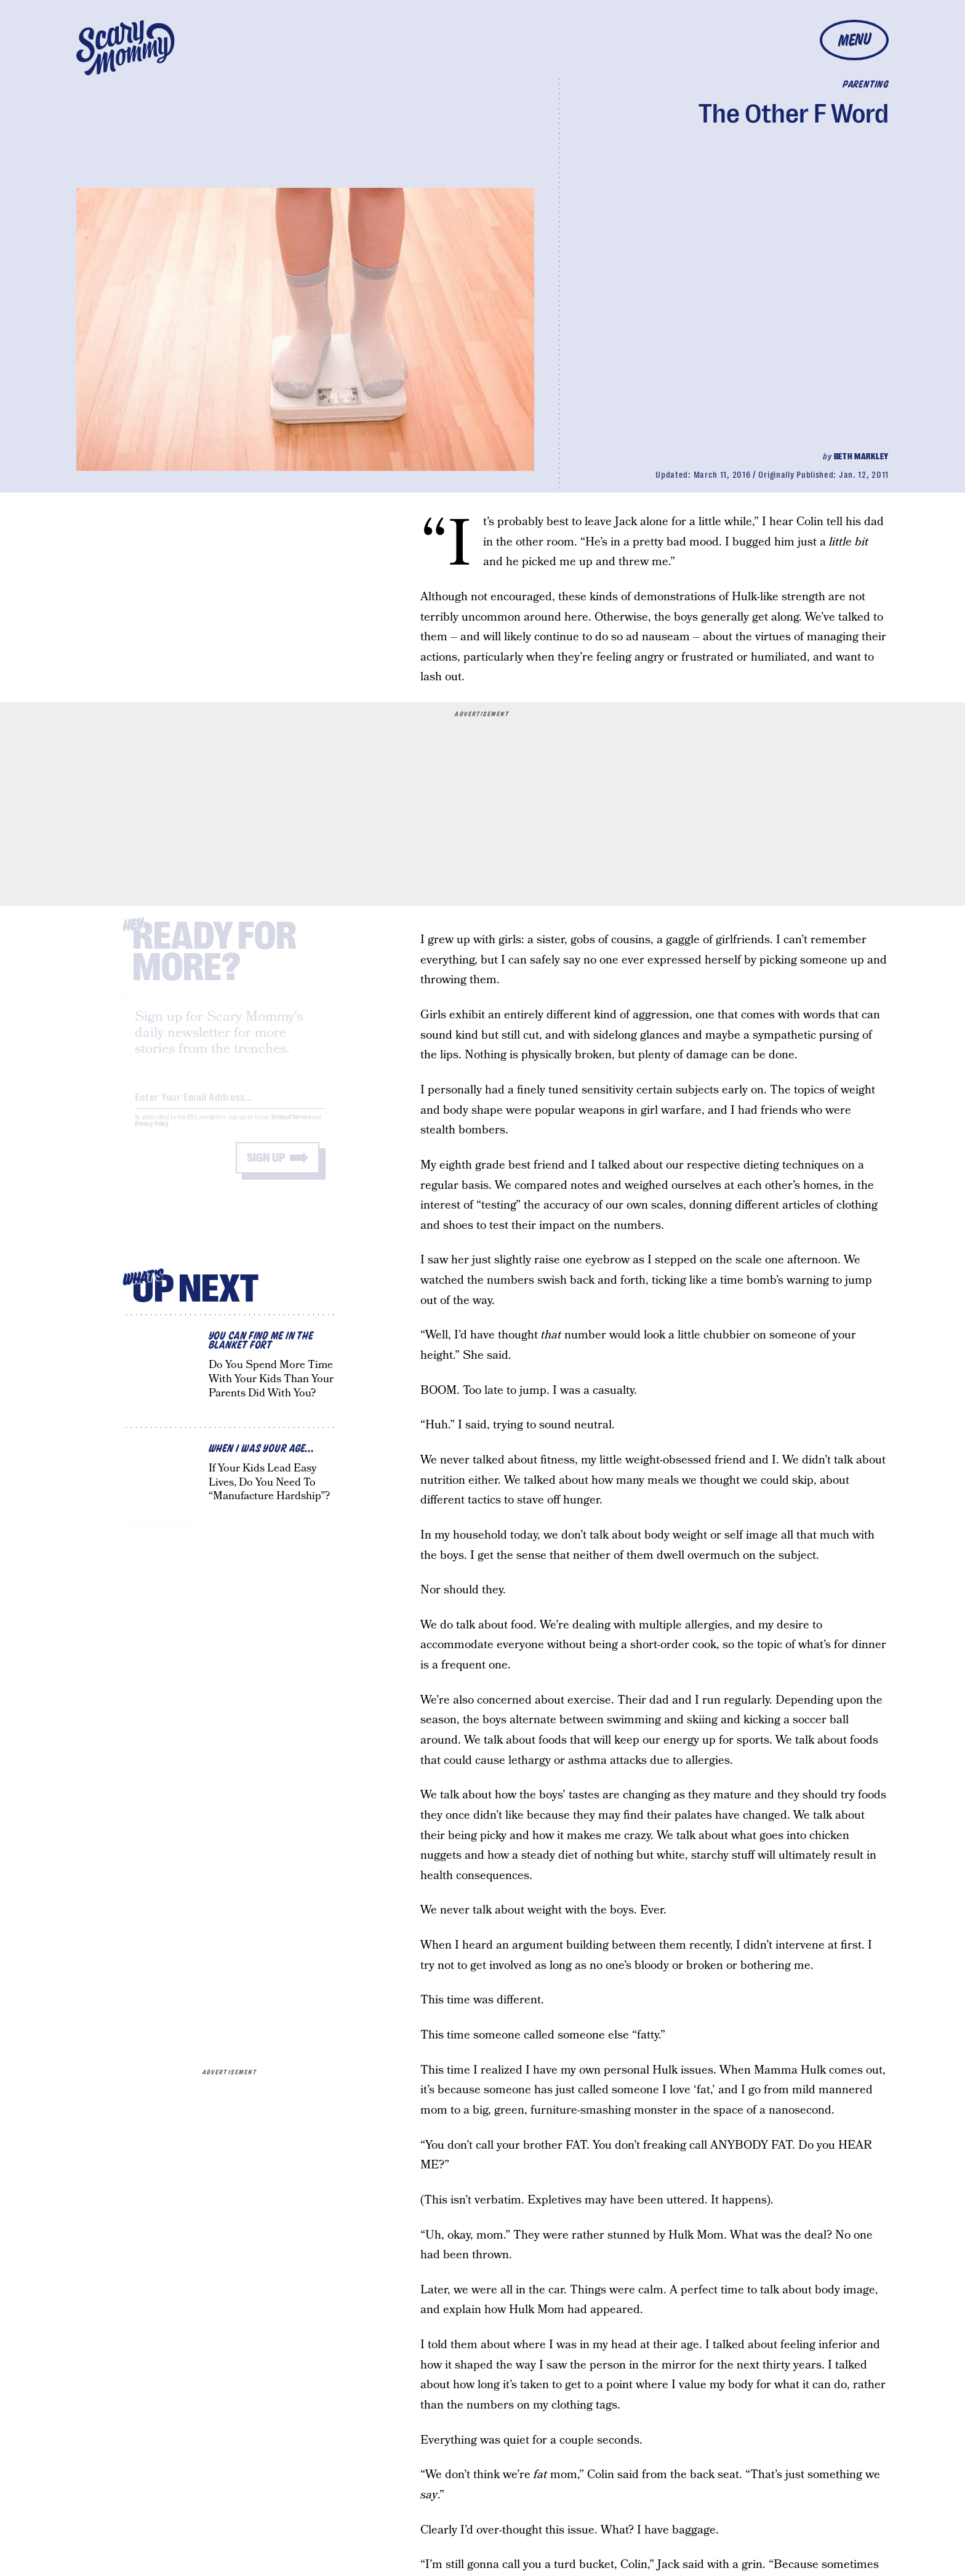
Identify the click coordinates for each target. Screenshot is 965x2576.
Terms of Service (291, 1127)
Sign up (266, 1168)
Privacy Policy (152, 1133)
